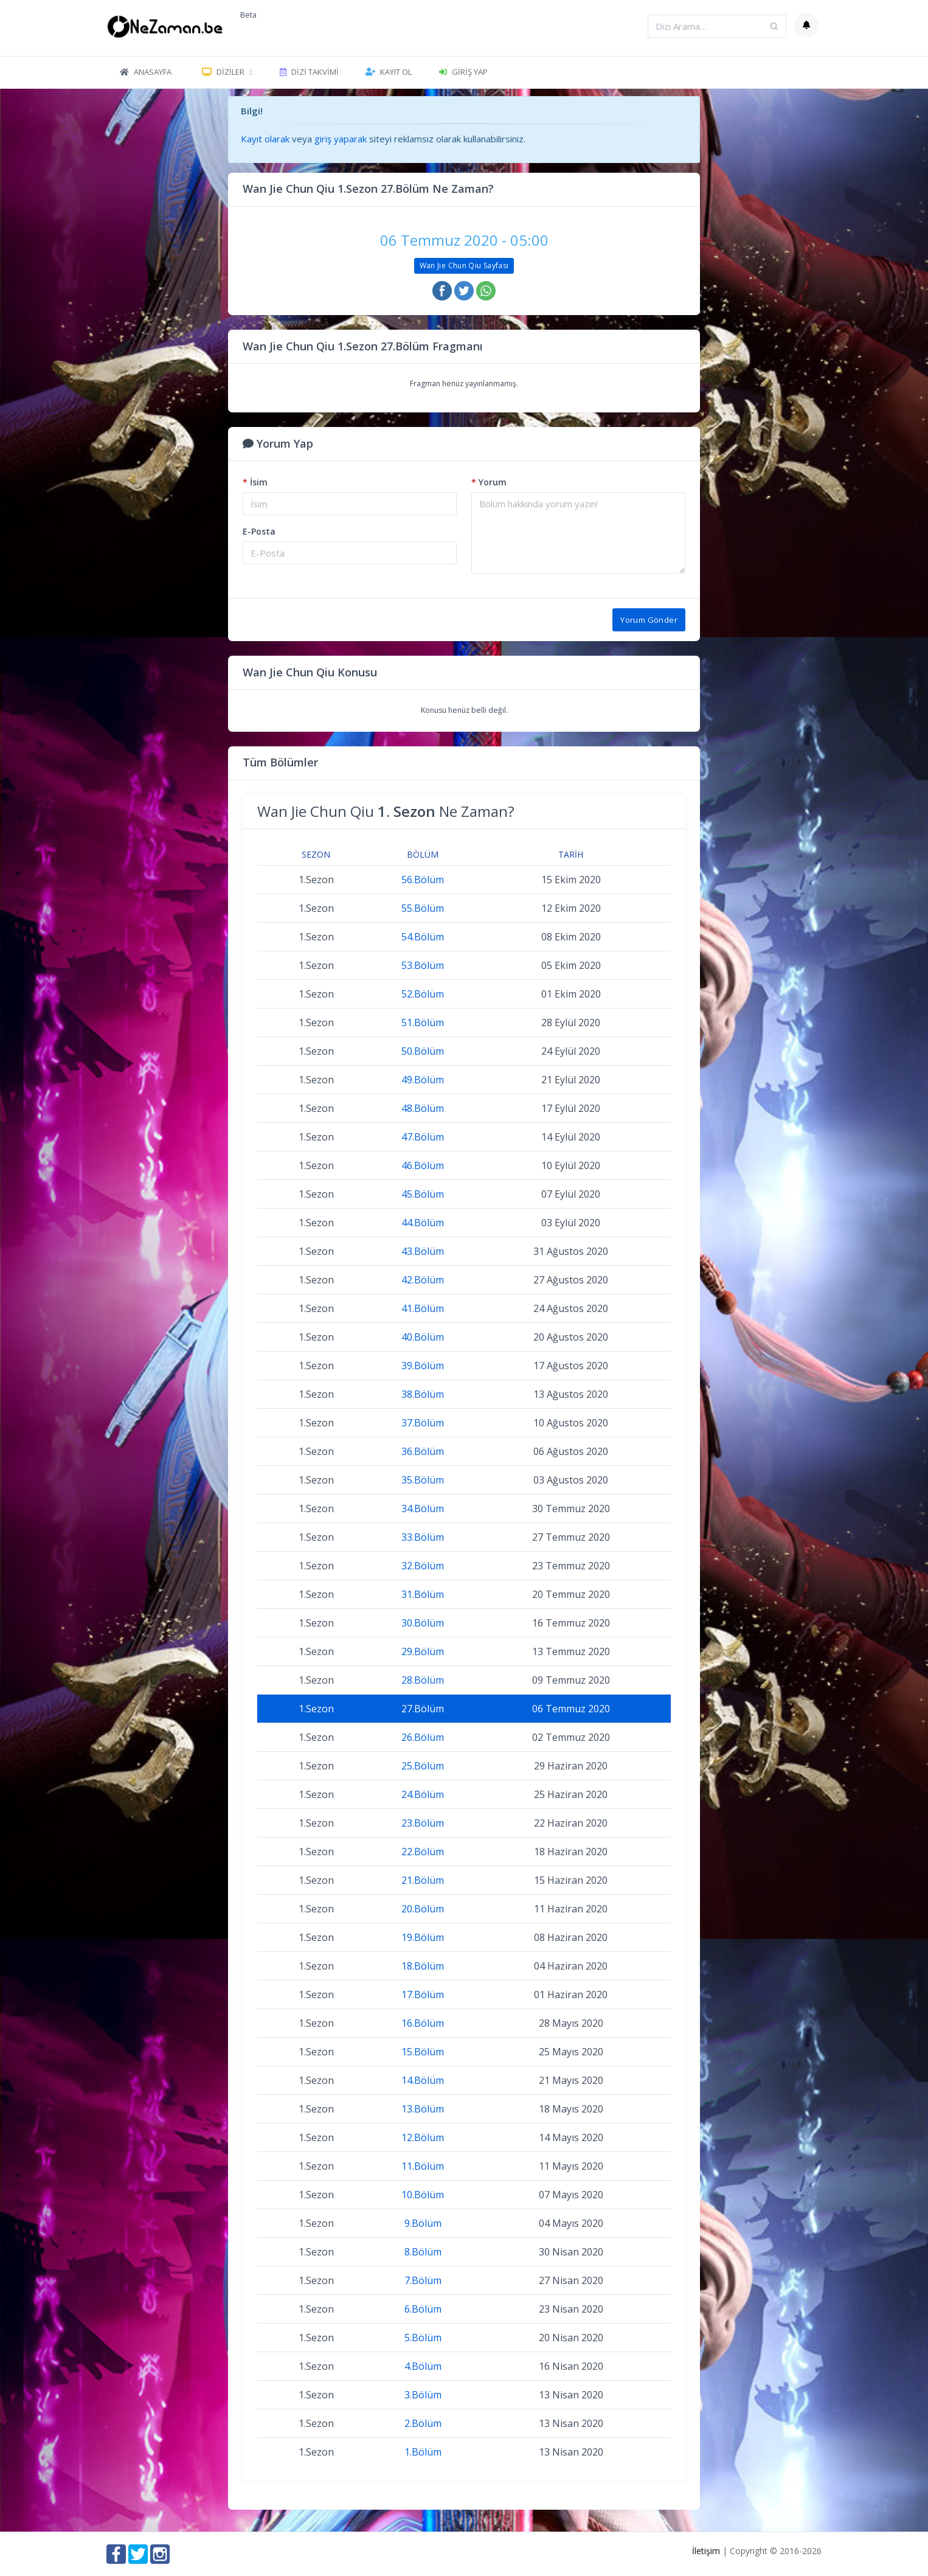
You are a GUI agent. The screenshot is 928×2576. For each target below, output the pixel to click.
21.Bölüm (422, 1880)
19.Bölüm (422, 1937)
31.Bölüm (422, 1594)
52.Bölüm (422, 994)
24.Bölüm (422, 1794)
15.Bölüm (422, 2051)
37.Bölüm (422, 1422)
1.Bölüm (422, 2452)
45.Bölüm (422, 1194)
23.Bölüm (422, 1823)
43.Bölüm (422, 1251)
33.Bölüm (422, 1537)
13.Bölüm (422, 2109)
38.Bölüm (422, 1394)
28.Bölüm (422, 1680)
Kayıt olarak (265, 139)
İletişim (706, 2551)
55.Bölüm (422, 908)
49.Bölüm (422, 1079)
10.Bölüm (422, 2194)
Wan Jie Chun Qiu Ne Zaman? (385, 811)
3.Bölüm (422, 2394)
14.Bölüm (422, 2080)
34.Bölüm (422, 1508)
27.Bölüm (422, 1708)
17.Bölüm (422, 1994)
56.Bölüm (422, 879)
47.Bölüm (422, 1137)
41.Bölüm (422, 1308)
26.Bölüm (422, 1737)
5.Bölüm (422, 2337)
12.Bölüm (422, 2137)
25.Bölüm (422, 1765)
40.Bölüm (422, 1337)
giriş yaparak (340, 139)
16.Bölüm (422, 2023)
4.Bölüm (422, 2366)
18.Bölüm (422, 1966)
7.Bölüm (422, 2280)
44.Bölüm (422, 1222)
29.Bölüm (422, 1651)
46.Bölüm (422, 1165)
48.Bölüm (422, 1108)
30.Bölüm (422, 1623)
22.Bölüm (422, 1851)
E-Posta (259, 531)
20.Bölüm (422, 1908)
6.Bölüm (422, 2309)
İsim (255, 482)
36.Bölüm (422, 1451)
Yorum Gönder (648, 619)
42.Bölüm (422, 1279)
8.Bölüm (422, 2251)
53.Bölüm (422, 965)
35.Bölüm (422, 1480)
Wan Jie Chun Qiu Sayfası (464, 265)
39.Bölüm (422, 1365)
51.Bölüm (422, 1022)
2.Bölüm (422, 2423)
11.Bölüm (422, 2166)
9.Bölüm (422, 2223)
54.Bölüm (422, 936)
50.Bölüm (422, 1051)
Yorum (489, 482)
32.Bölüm (422, 1565)
